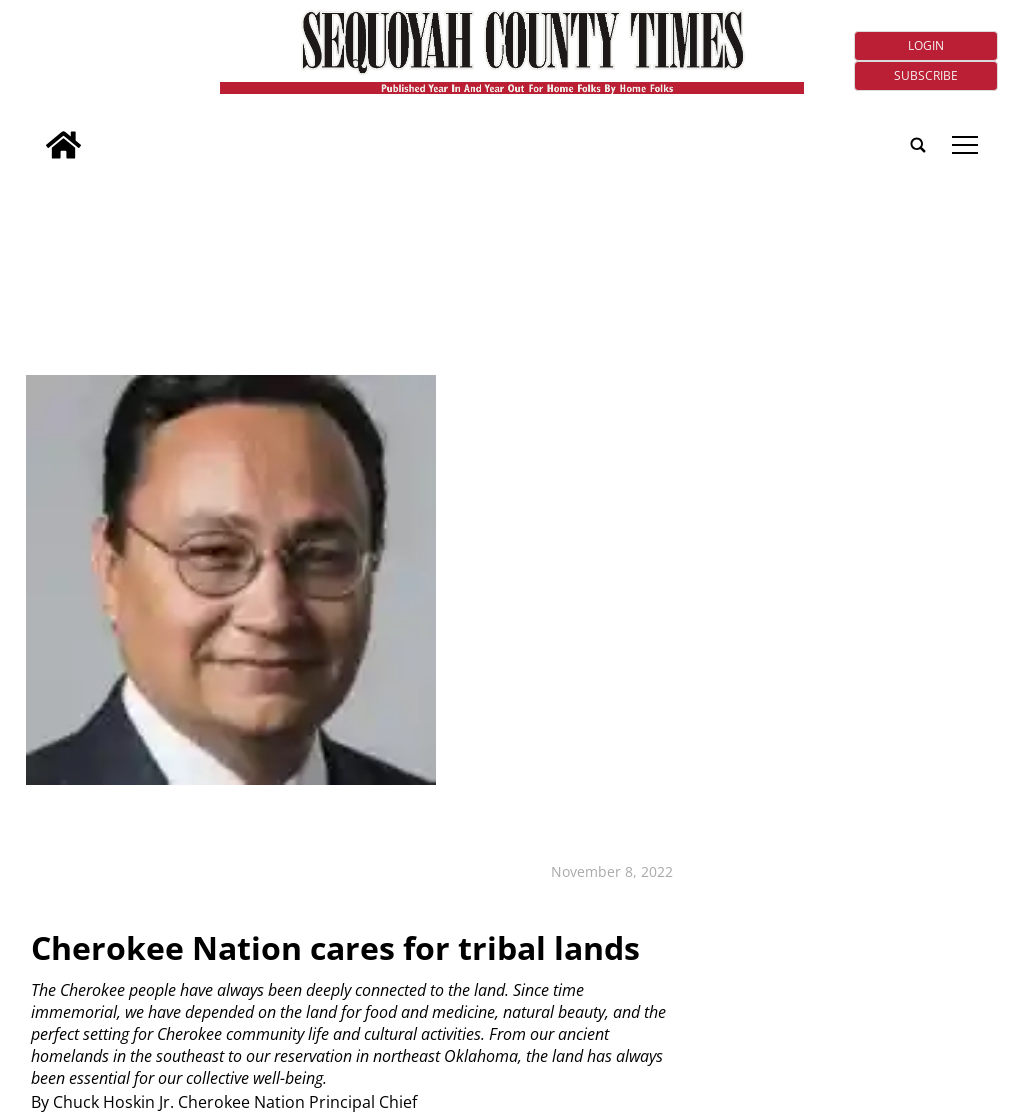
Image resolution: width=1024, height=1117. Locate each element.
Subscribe (926, 75)
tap (965, 145)
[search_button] (34, 131)
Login (926, 45)
